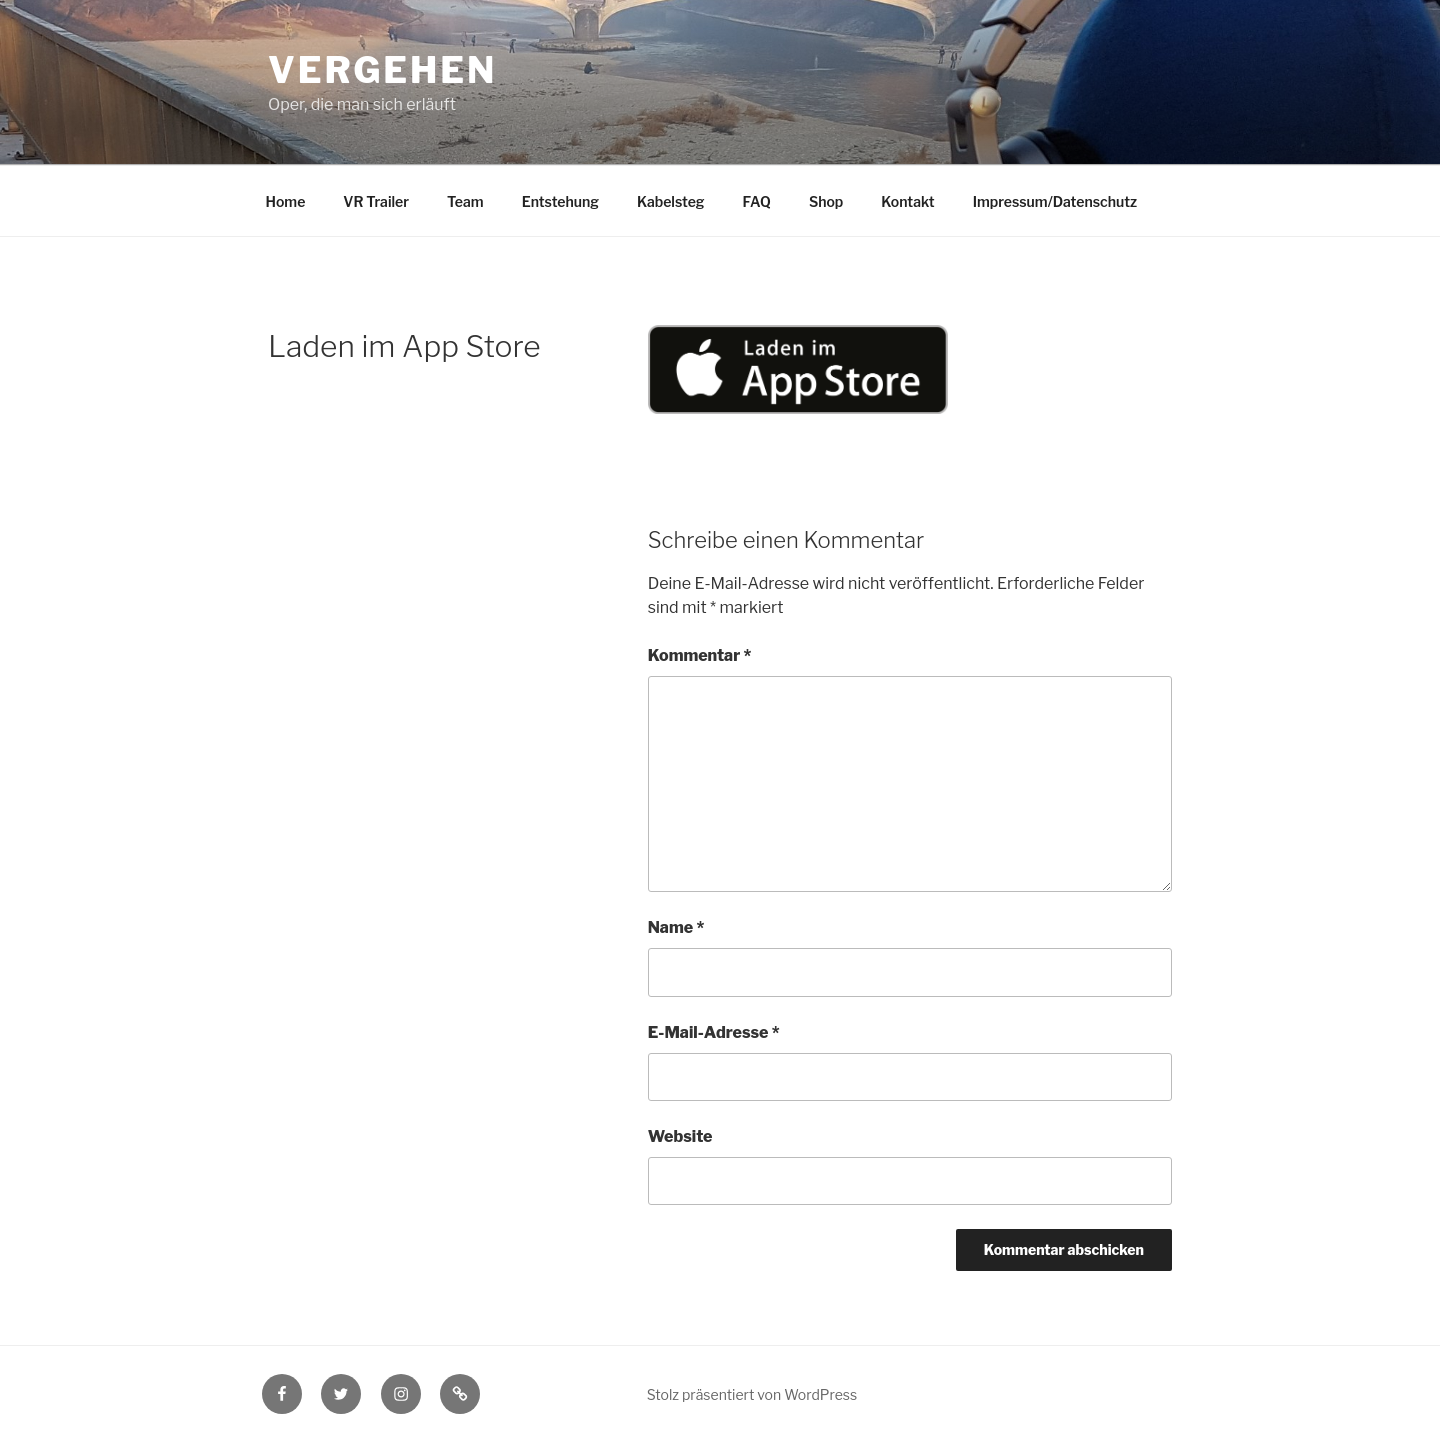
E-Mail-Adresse (714, 1032)
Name (676, 927)
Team (465, 201)
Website (680, 1136)
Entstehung (560, 201)
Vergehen (382, 70)
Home (286, 201)
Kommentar (700, 655)
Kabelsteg (671, 201)
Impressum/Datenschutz (1055, 201)
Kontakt (907, 201)
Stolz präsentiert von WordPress (752, 1394)
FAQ (757, 201)
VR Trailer (376, 201)
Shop (826, 201)
